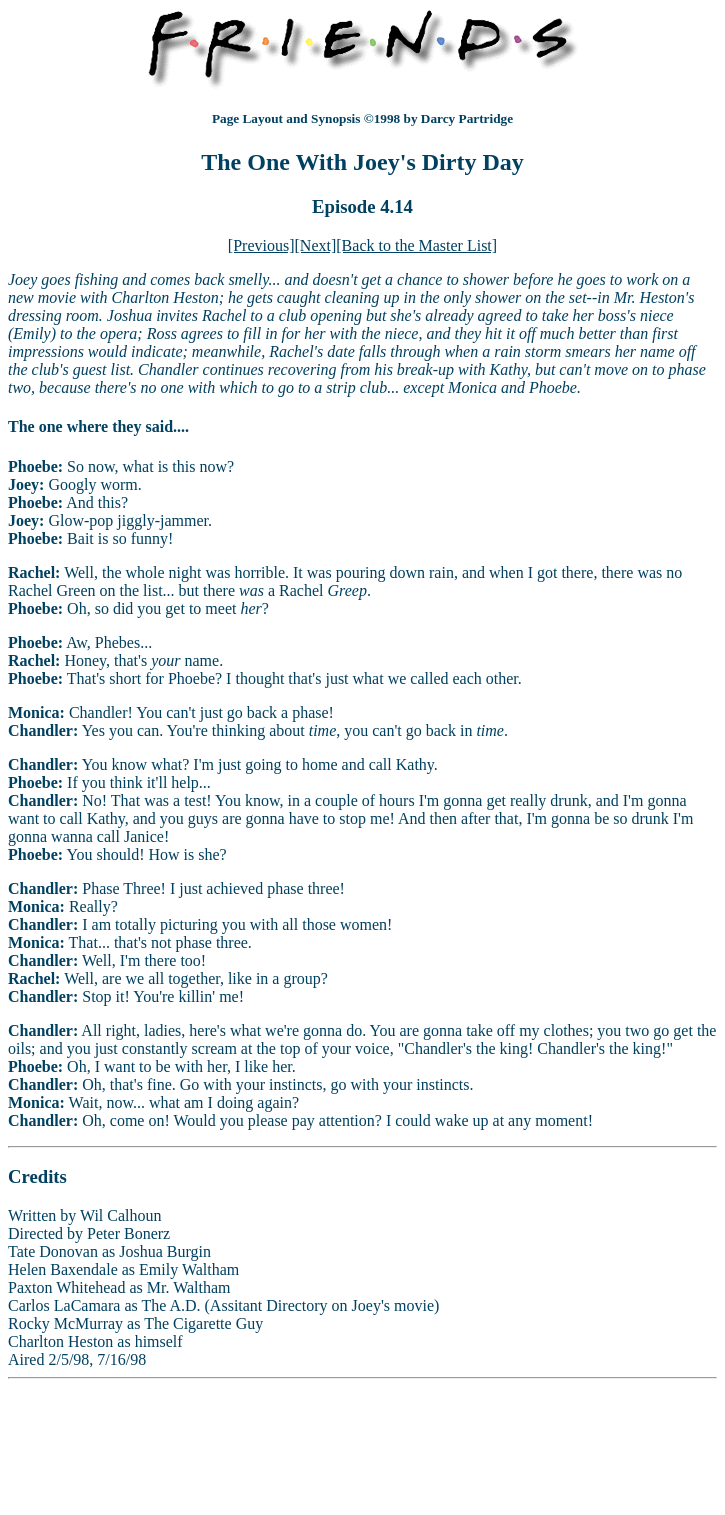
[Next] (316, 245)
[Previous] (261, 245)
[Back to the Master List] (416, 245)
